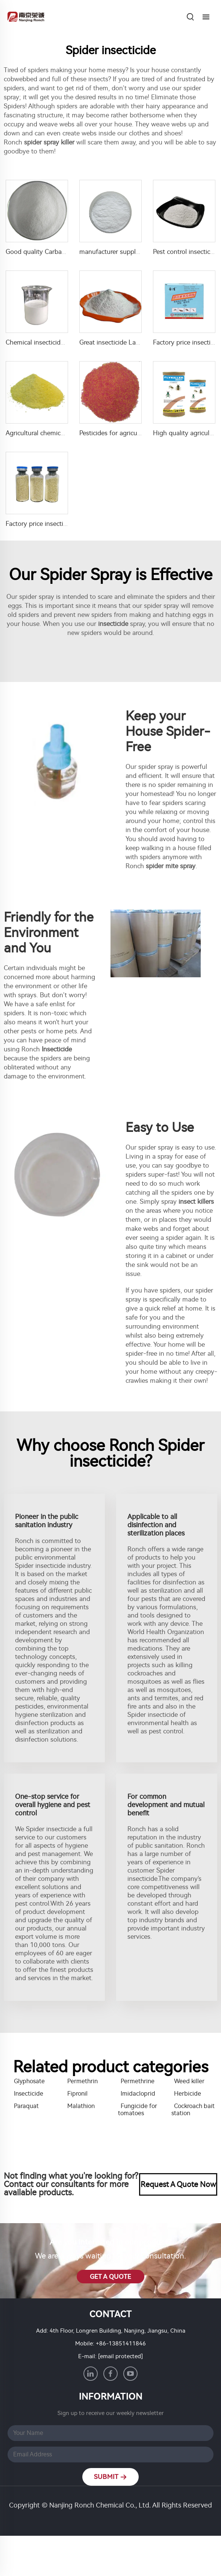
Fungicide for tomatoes (137, 2109)
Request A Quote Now (178, 2184)
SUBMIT (110, 2477)
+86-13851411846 (121, 2343)
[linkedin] (90, 2373)
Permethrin (82, 2081)
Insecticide (28, 2093)
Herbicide (187, 2093)
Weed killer (189, 2081)
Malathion (81, 2106)
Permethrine (137, 2081)
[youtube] (130, 2373)
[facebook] (110, 2373)
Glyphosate (29, 2081)
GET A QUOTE (110, 2276)
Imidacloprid (138, 2093)
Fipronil (77, 2093)
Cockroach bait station (193, 2109)
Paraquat (26, 2106)
